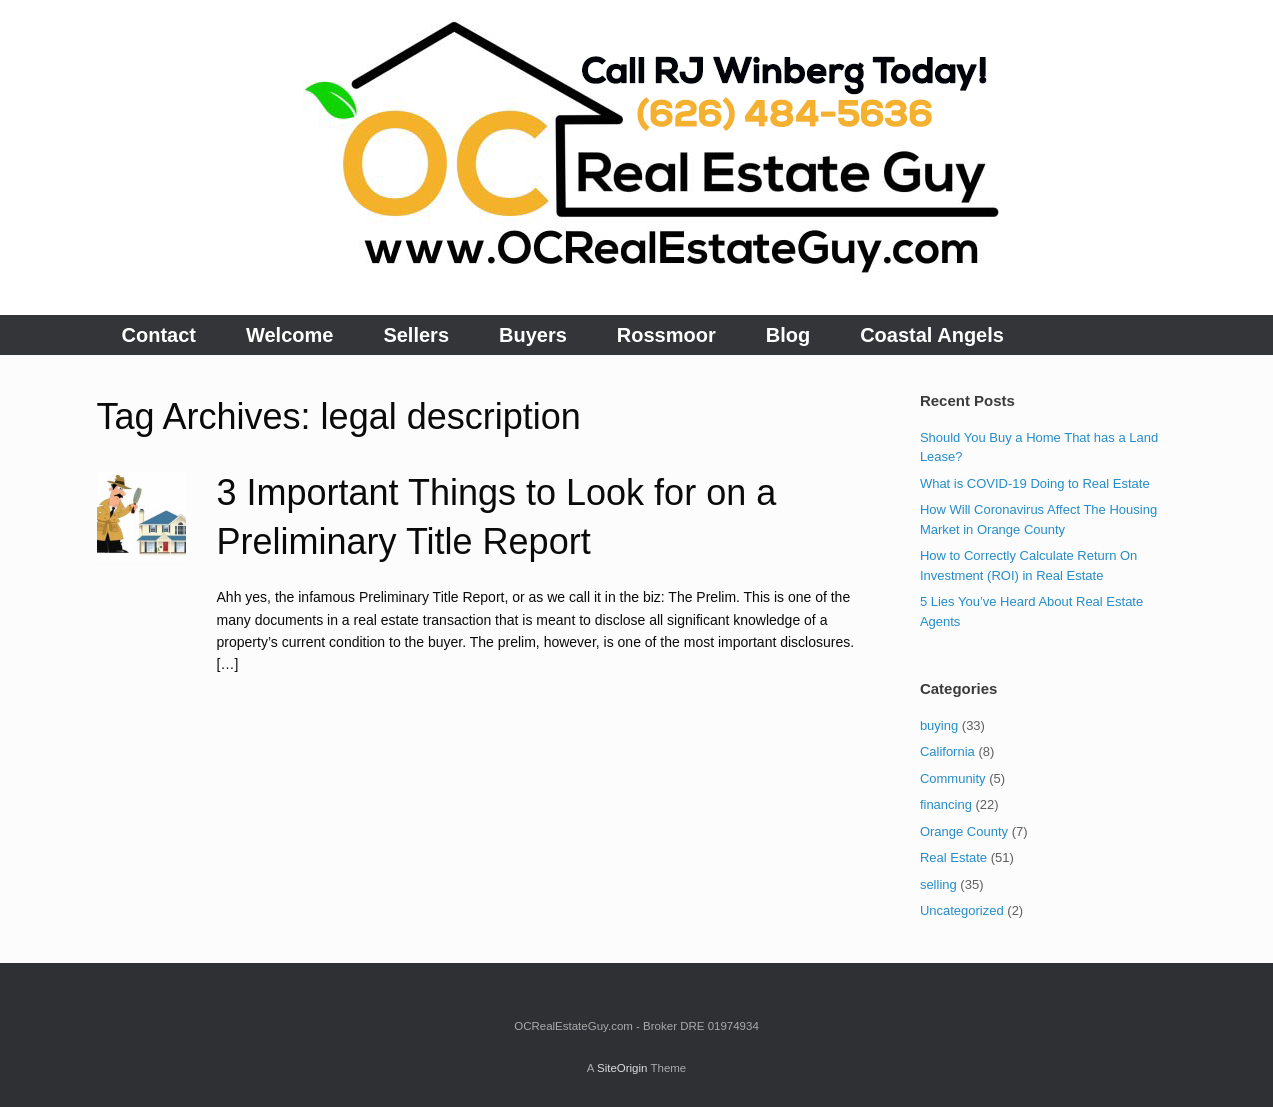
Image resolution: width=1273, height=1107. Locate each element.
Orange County (964, 831)
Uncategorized (962, 910)
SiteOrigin (622, 1068)
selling (938, 884)
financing (946, 804)
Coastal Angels (932, 335)
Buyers (533, 335)
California (947, 751)
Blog (788, 335)
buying (939, 725)
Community (953, 778)
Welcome (289, 335)
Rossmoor (666, 335)
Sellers (416, 335)
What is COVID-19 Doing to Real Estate (1035, 483)
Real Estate (953, 857)
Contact (159, 335)
